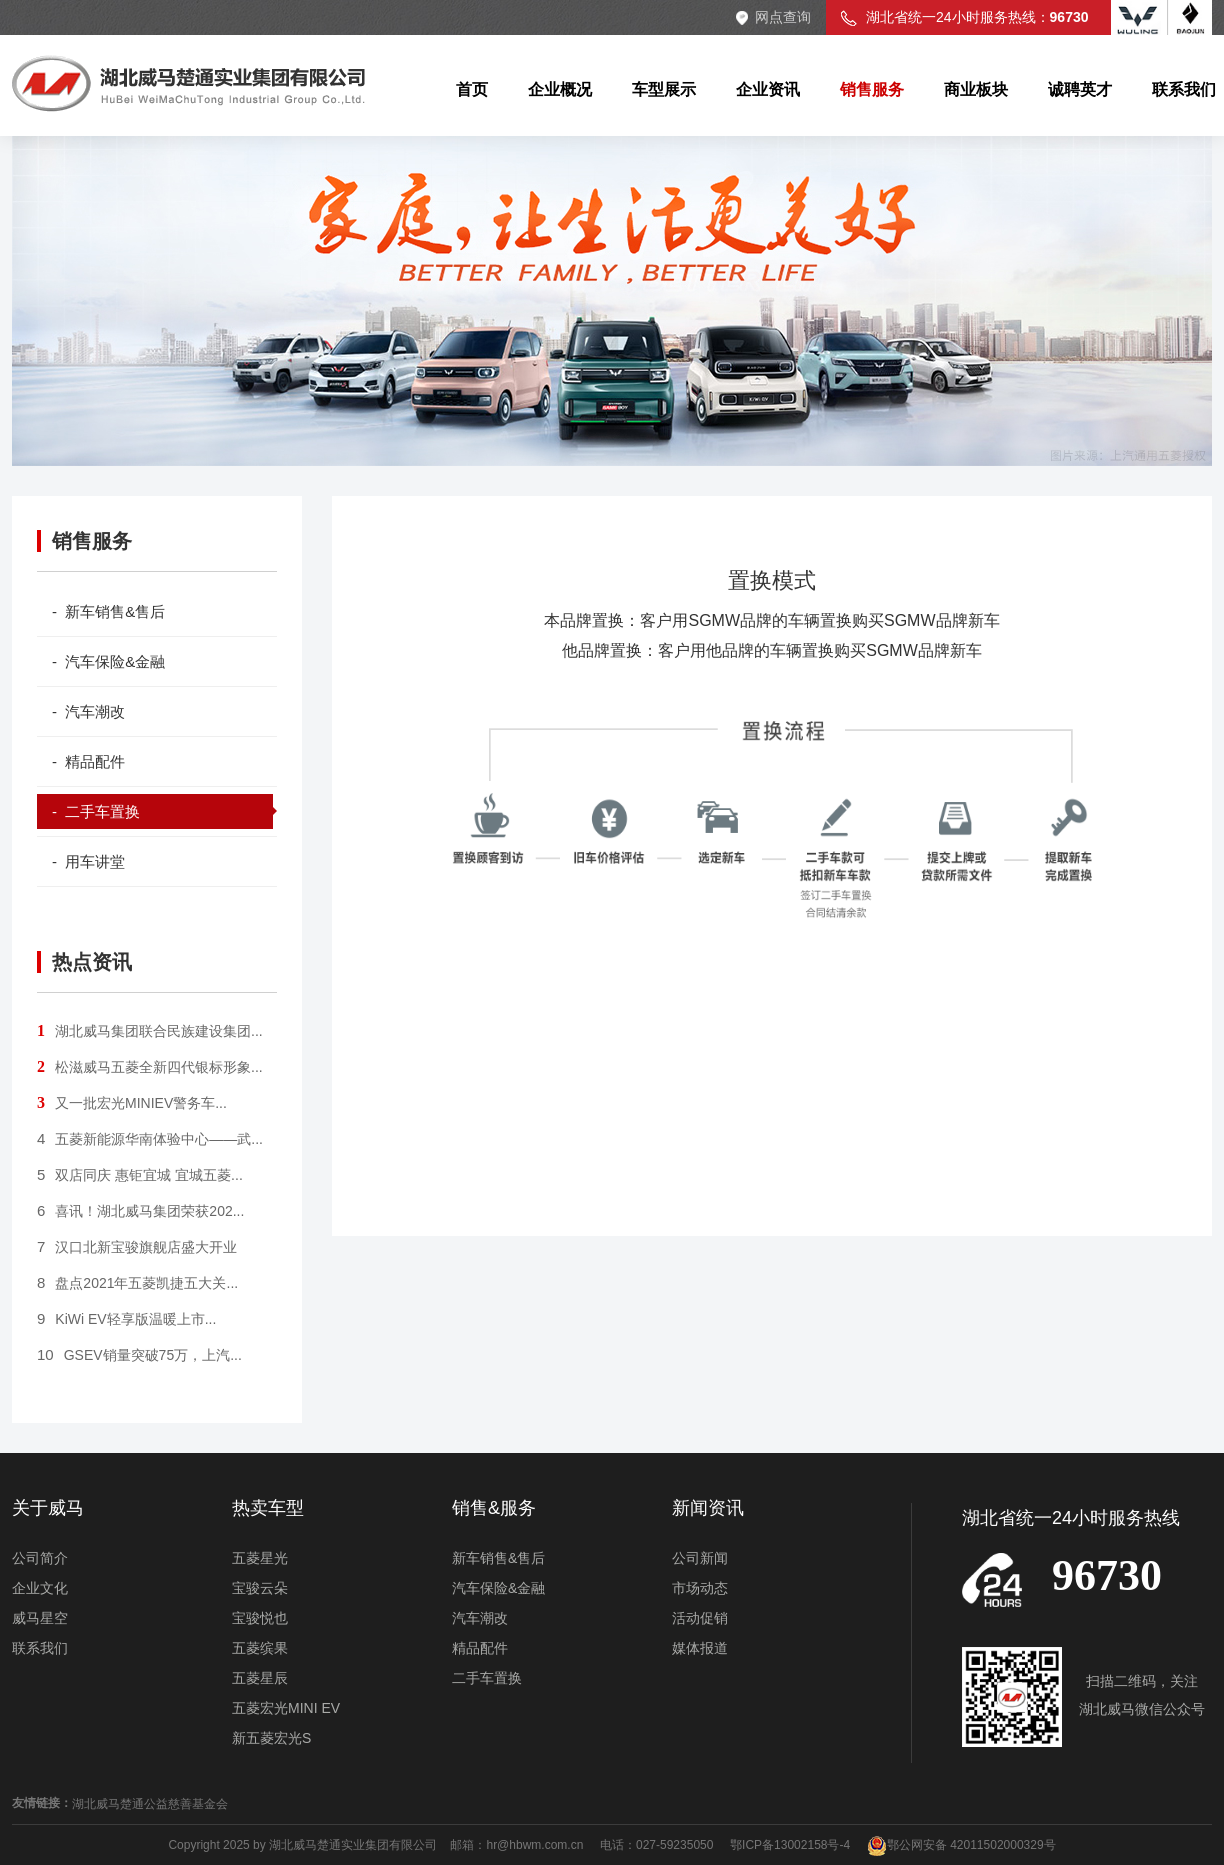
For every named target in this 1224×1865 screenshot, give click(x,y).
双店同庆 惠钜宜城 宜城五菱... (140, 1175)
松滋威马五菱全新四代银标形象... (150, 1067)
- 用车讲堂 (88, 861)
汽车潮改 (480, 1618)
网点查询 (783, 17)
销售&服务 (494, 1508)
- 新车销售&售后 (108, 611)
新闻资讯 (708, 1508)
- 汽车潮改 (88, 711)
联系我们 (40, 1648)
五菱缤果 (260, 1648)
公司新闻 (700, 1558)
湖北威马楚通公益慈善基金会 (150, 1804)
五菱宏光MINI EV (286, 1708)
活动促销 (700, 1618)
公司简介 (40, 1558)
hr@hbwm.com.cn (536, 1845)
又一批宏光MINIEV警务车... (132, 1103)
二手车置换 (487, 1678)
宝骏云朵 (260, 1588)
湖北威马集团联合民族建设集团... (150, 1031)
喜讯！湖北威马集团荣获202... (140, 1211)
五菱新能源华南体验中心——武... (150, 1139)
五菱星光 (260, 1558)
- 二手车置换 (96, 811)
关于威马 (48, 1508)
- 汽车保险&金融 (108, 661)
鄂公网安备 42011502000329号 (961, 1845)
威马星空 (40, 1618)
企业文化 (40, 1588)
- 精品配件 (88, 761)
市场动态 (700, 1588)
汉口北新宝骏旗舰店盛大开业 (137, 1247)
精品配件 (480, 1648)
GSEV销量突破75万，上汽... (139, 1355)
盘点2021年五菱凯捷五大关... (137, 1283)
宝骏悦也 (260, 1618)
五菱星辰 (260, 1678)
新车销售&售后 (498, 1558)
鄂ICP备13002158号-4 (790, 1845)
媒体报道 (700, 1648)
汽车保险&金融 (498, 1588)
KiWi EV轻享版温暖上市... (126, 1319)
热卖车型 (268, 1508)
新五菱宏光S (271, 1738)
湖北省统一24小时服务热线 (1071, 1518)
